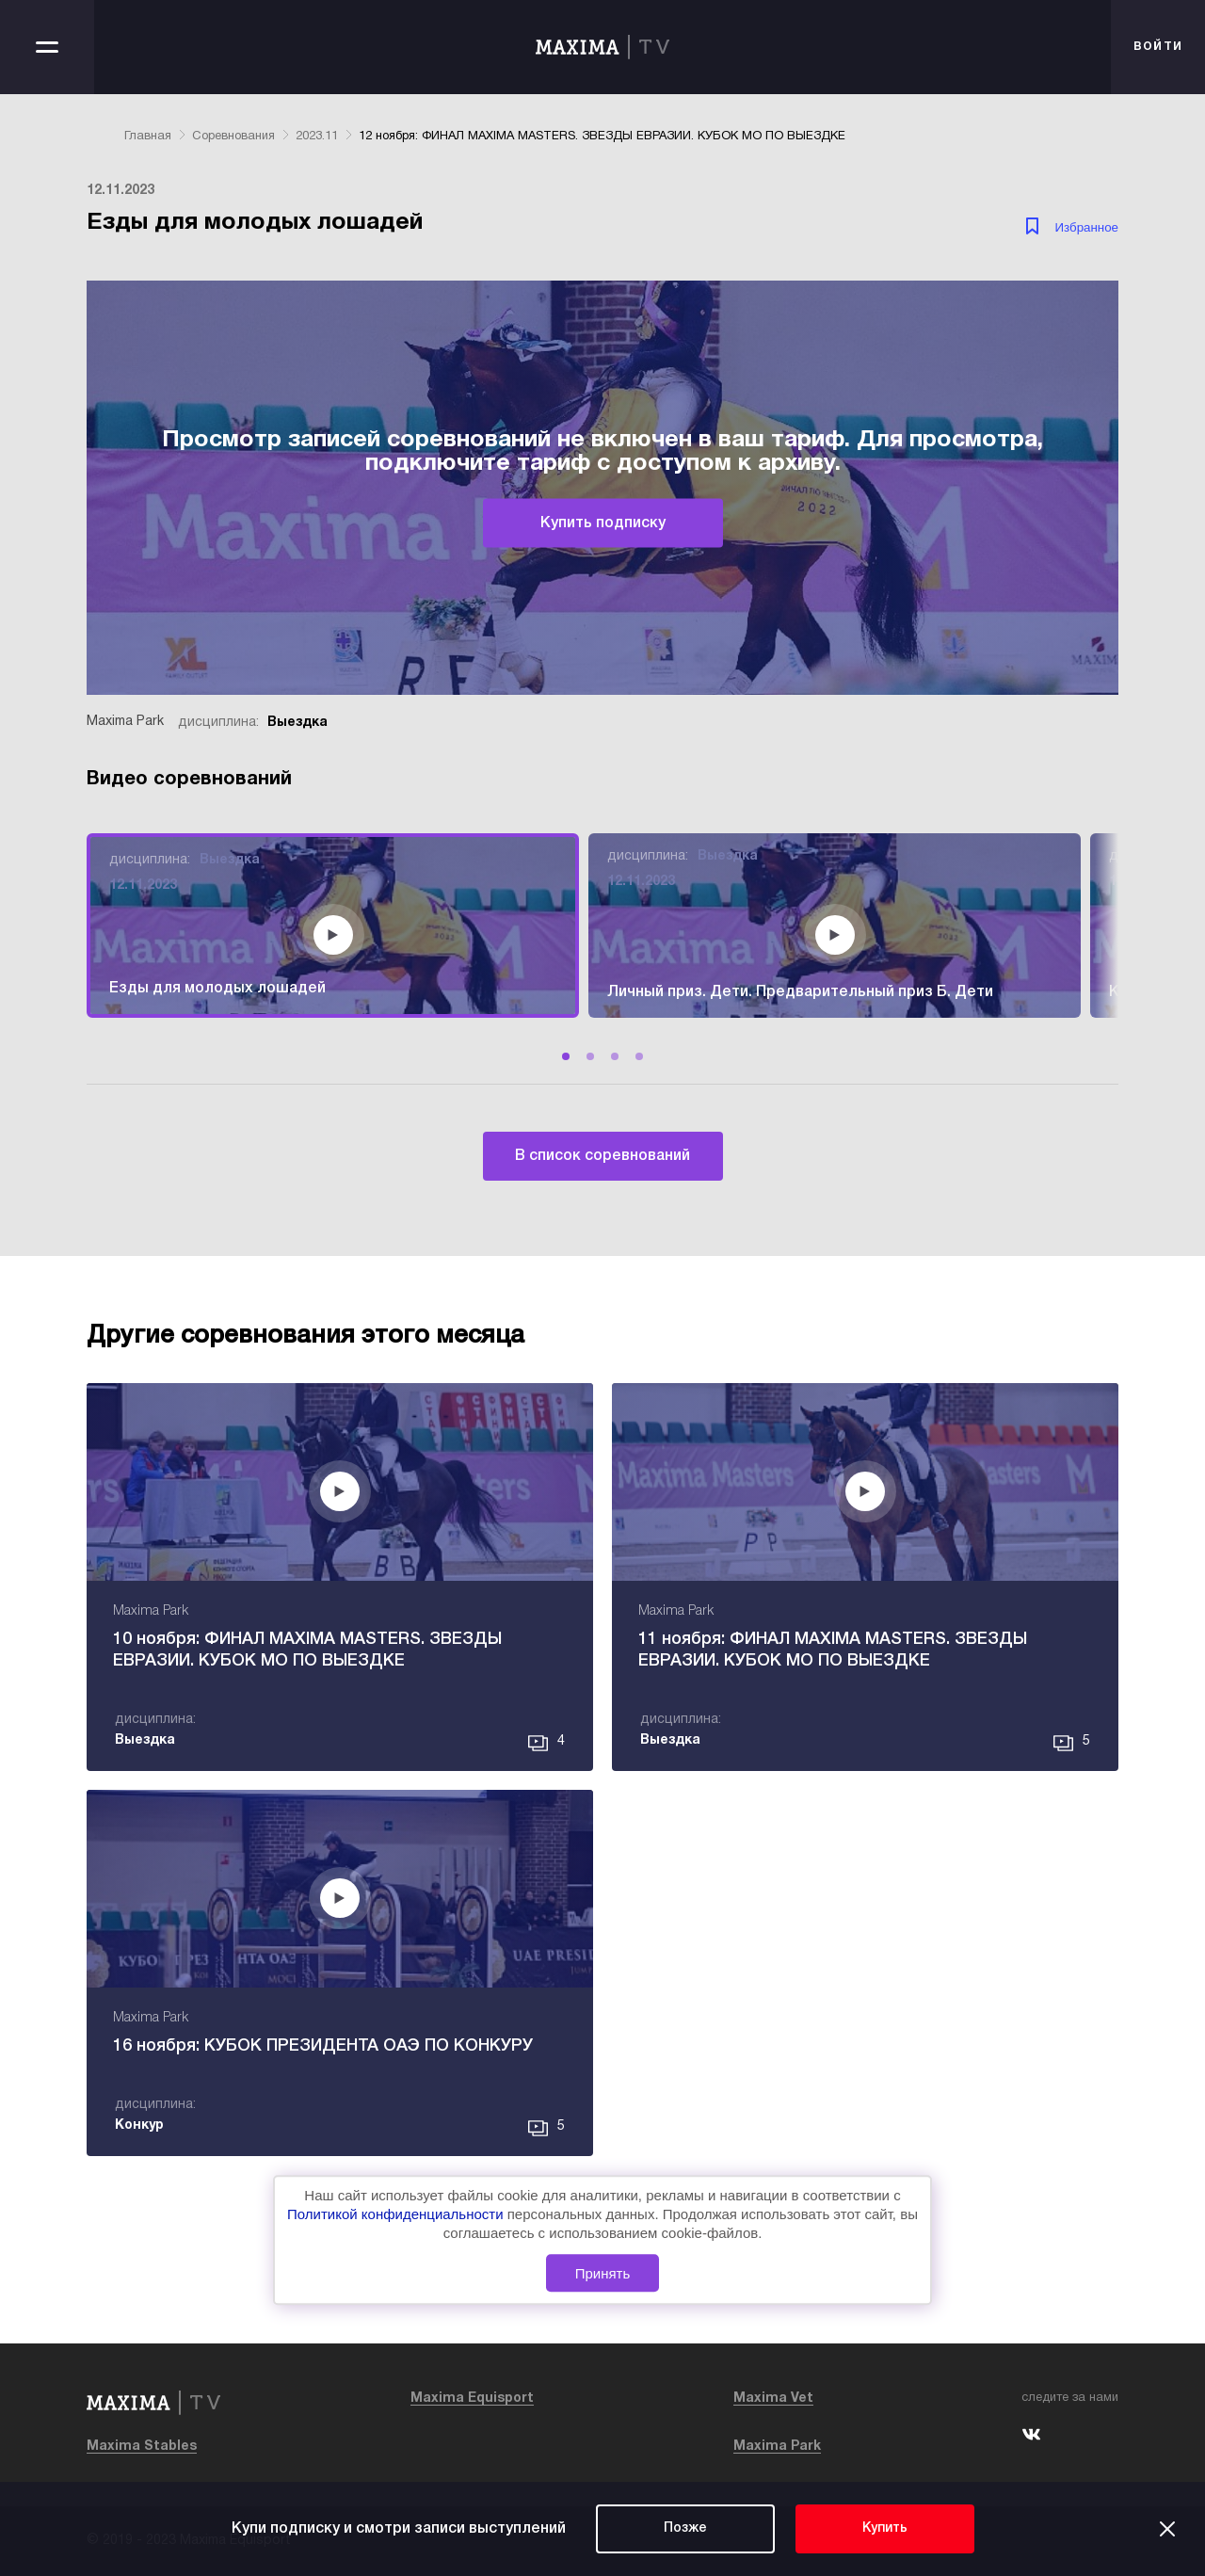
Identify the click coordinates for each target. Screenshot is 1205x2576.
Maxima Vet (773, 2398)
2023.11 (317, 136)
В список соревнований (602, 1156)
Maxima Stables (142, 2446)
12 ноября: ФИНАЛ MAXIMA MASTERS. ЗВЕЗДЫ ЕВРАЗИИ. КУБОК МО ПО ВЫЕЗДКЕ (602, 136)
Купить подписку (603, 523)
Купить (885, 2528)
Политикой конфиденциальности (397, 2215)
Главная (147, 136)
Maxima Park (777, 2446)
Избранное (1086, 227)
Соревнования (233, 136)
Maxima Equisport (472, 2398)
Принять (603, 2273)
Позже (685, 2528)
